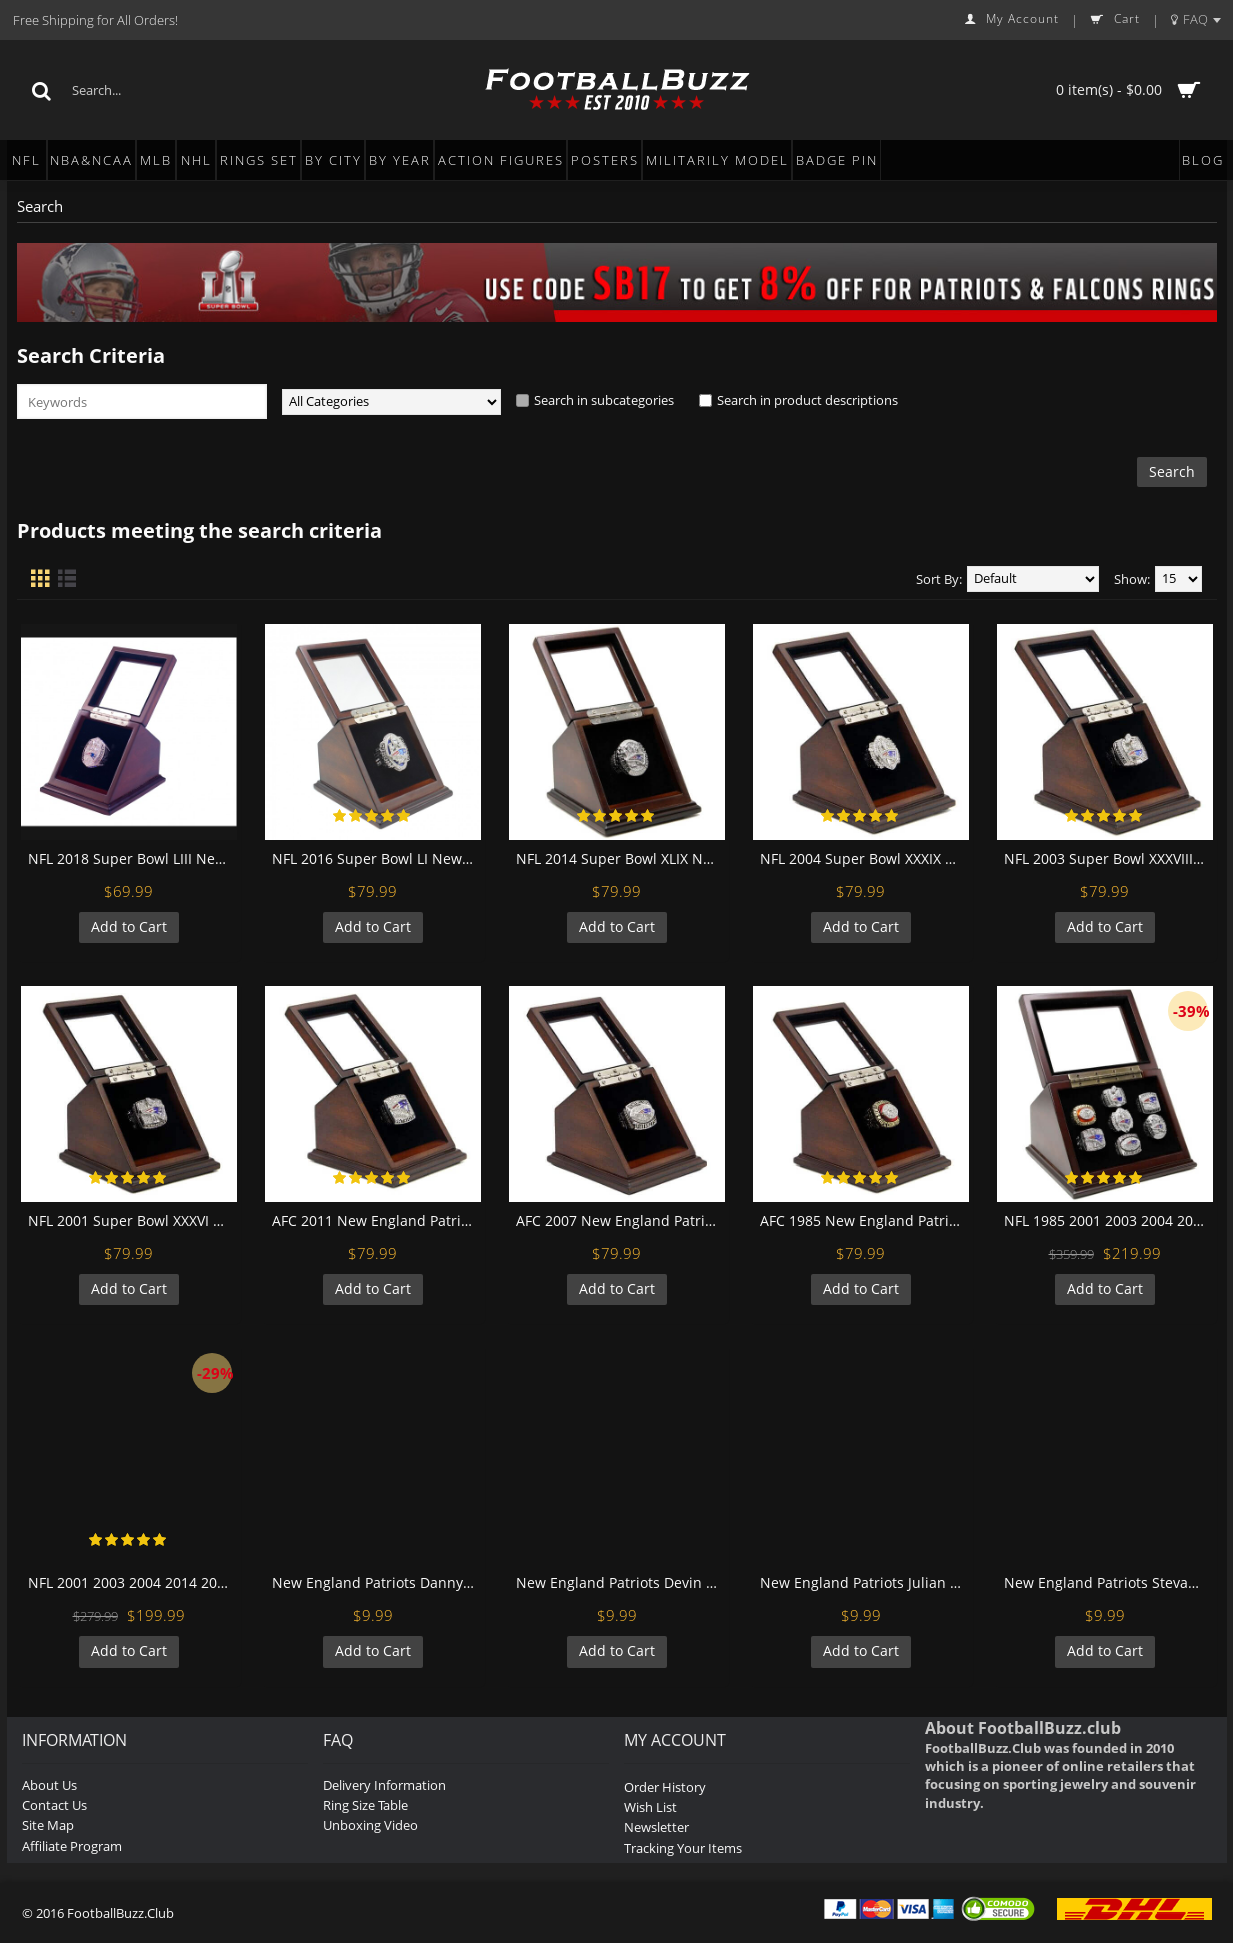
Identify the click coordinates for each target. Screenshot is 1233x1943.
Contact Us (54, 1805)
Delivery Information (384, 1785)
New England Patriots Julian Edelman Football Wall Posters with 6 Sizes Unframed (864, 1582)
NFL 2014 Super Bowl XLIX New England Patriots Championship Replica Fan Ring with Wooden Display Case (620, 858)
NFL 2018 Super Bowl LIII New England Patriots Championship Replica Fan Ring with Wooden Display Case (132, 858)
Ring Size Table (365, 1805)
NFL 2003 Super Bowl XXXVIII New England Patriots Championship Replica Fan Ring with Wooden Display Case (1108, 858)
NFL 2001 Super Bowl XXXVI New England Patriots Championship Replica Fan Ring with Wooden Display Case (132, 1220)
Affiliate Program (72, 1846)
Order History (665, 1787)
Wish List (650, 1807)
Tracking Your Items (683, 1848)
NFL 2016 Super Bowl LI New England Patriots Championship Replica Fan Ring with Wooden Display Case (376, 858)
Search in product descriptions (807, 400)
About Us (49, 1785)
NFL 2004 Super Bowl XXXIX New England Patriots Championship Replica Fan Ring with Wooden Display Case (864, 858)
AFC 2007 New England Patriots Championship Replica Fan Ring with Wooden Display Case (620, 1220)
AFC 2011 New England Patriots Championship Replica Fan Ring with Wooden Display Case (376, 1220)
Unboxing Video (370, 1825)
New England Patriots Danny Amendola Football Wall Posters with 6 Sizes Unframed (376, 1582)
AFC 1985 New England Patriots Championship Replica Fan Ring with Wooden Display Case (864, 1220)
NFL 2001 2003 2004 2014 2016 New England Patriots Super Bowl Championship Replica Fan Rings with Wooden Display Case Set (132, 1582)
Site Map (48, 1825)
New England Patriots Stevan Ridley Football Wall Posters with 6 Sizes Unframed (1108, 1582)
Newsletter (656, 1827)
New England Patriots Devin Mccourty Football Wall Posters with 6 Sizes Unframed (620, 1582)
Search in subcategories (604, 400)
